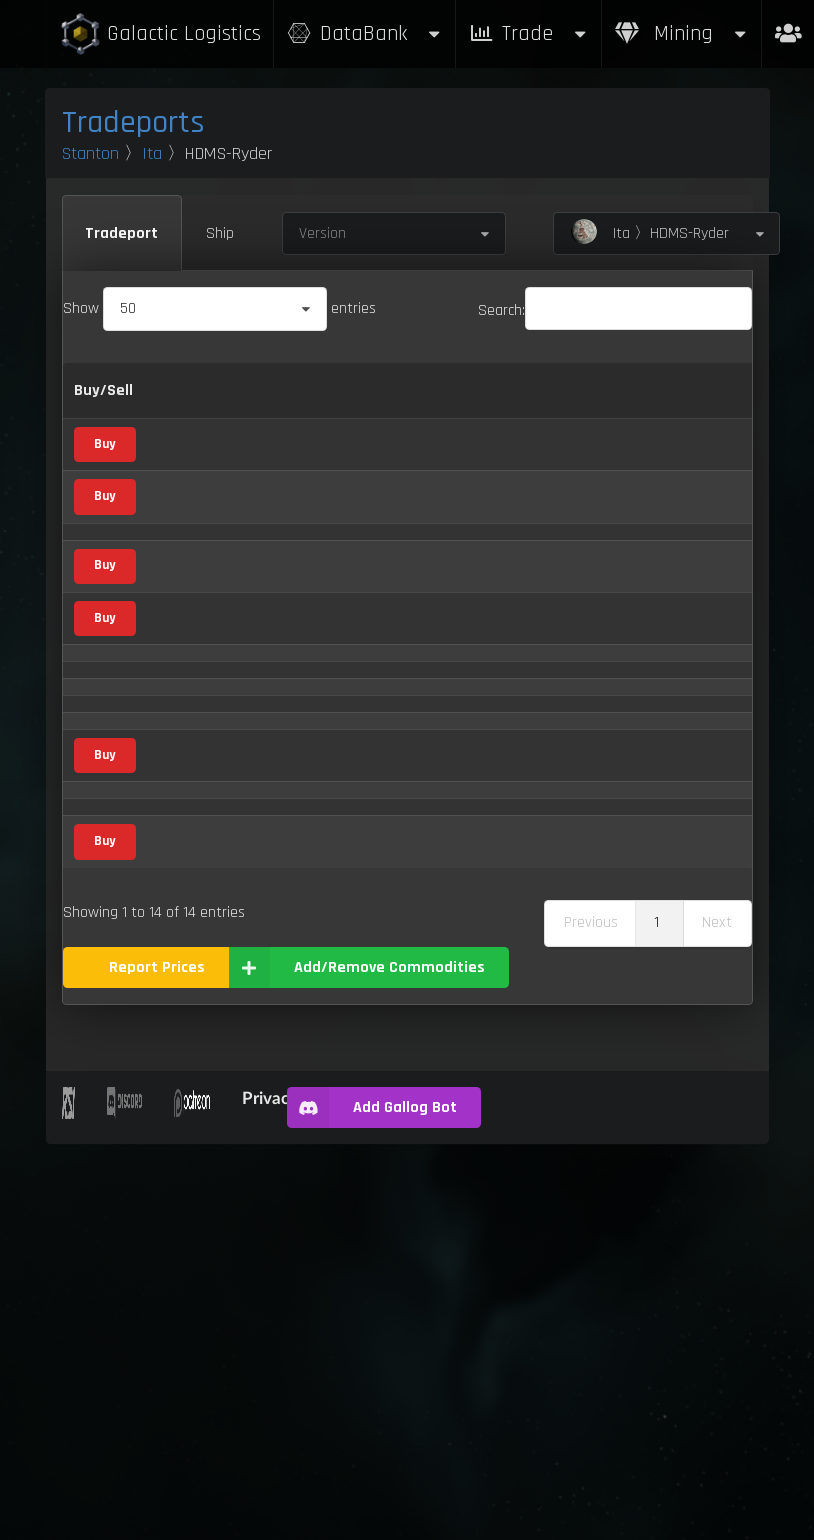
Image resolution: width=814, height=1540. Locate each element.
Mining (682, 33)
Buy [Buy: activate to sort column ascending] (402, 415)
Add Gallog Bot (371, 1503)
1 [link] (656, 1318)
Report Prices (157, 1362)
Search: (615, 310)
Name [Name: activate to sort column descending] (183, 415)
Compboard (200, 784)
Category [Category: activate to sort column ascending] (301, 415)
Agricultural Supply (306, 504)
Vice (303, 842)
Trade (529, 33)
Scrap (304, 785)
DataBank (365, 33)
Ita (152, 153)
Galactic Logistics (160, 34)
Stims (182, 1187)
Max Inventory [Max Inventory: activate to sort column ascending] (637, 415)
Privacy (270, 1493)
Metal (309, 570)
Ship (220, 233)
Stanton (90, 153)
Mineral (293, 623)
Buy (104, 506)
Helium (185, 1020)
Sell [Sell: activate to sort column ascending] (455, 415)
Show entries (219, 308)
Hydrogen (193, 1069)
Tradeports (133, 122)
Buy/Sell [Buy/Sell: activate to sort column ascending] (103, 415)
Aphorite (190, 626)
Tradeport (121, 233)
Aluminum (195, 569)
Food (306, 1131)
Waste (184, 1237)
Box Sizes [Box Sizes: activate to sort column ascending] (718, 415)
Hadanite (192, 966)
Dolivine (187, 906)
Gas (299, 683)
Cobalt (184, 734)
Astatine (190, 682)
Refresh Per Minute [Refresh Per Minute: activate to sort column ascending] (539, 416)
